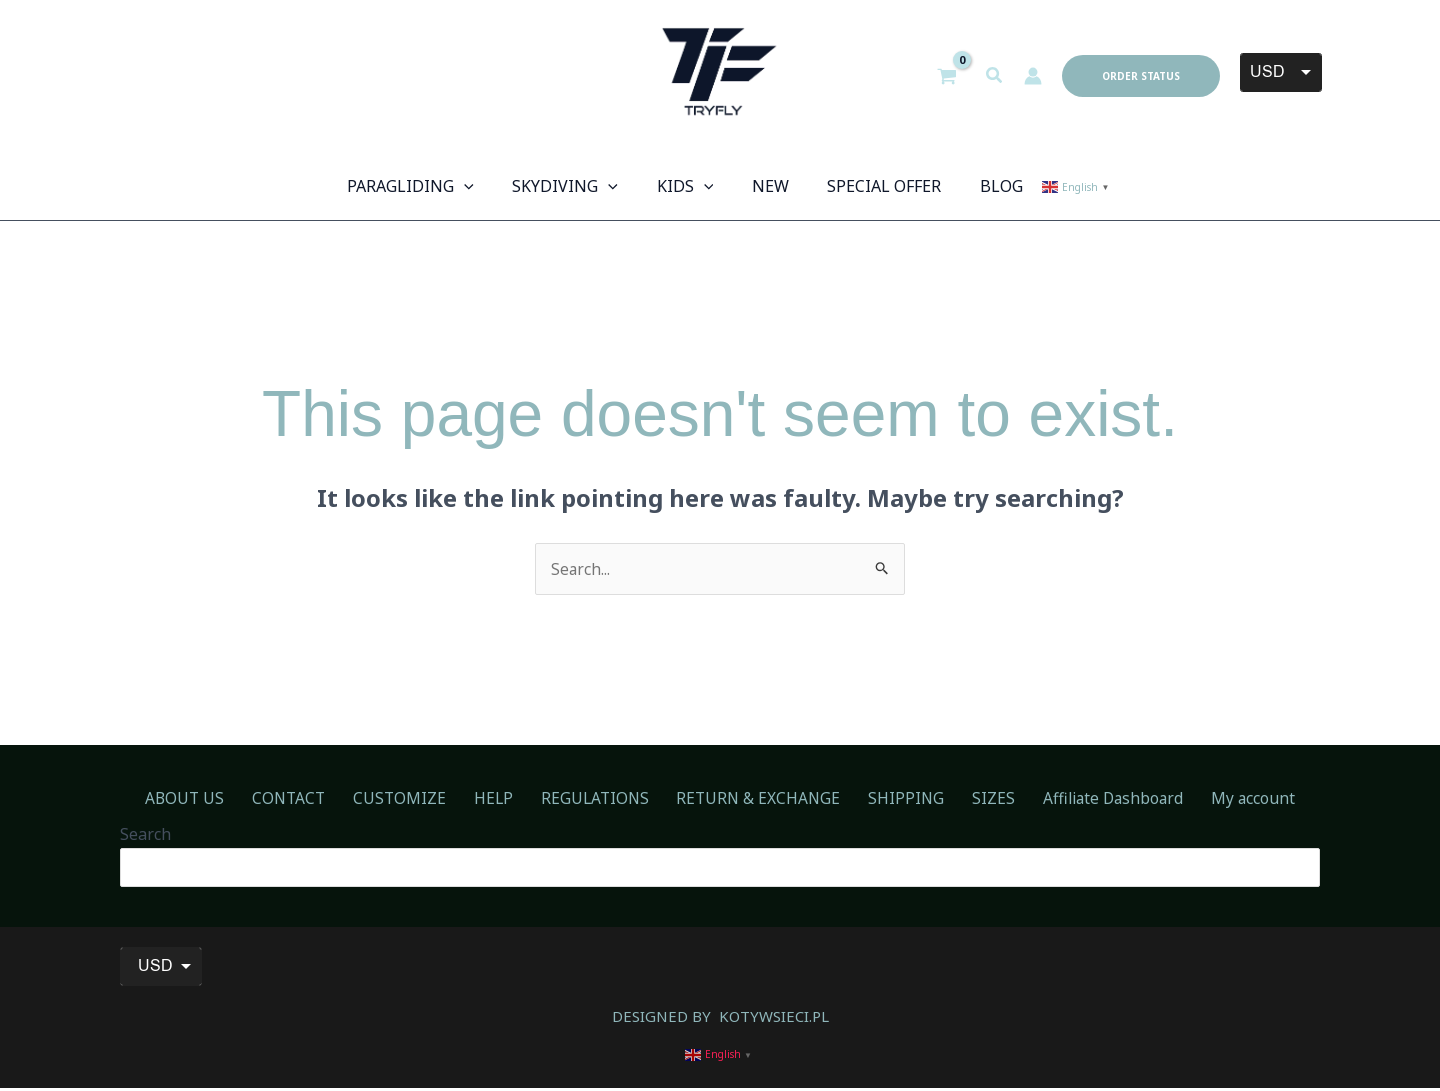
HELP (507, 799)
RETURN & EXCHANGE (753, 799)
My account (1209, 799)
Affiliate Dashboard (1078, 799)
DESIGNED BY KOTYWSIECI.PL (720, 1018)
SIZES (967, 799)
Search (145, 836)
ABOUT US (228, 799)
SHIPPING (891, 799)
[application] (481, 186)
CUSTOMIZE (424, 799)
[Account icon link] (1033, 76)
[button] (995, 76)
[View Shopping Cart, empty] (947, 76)
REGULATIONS (598, 799)
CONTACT (323, 799)
